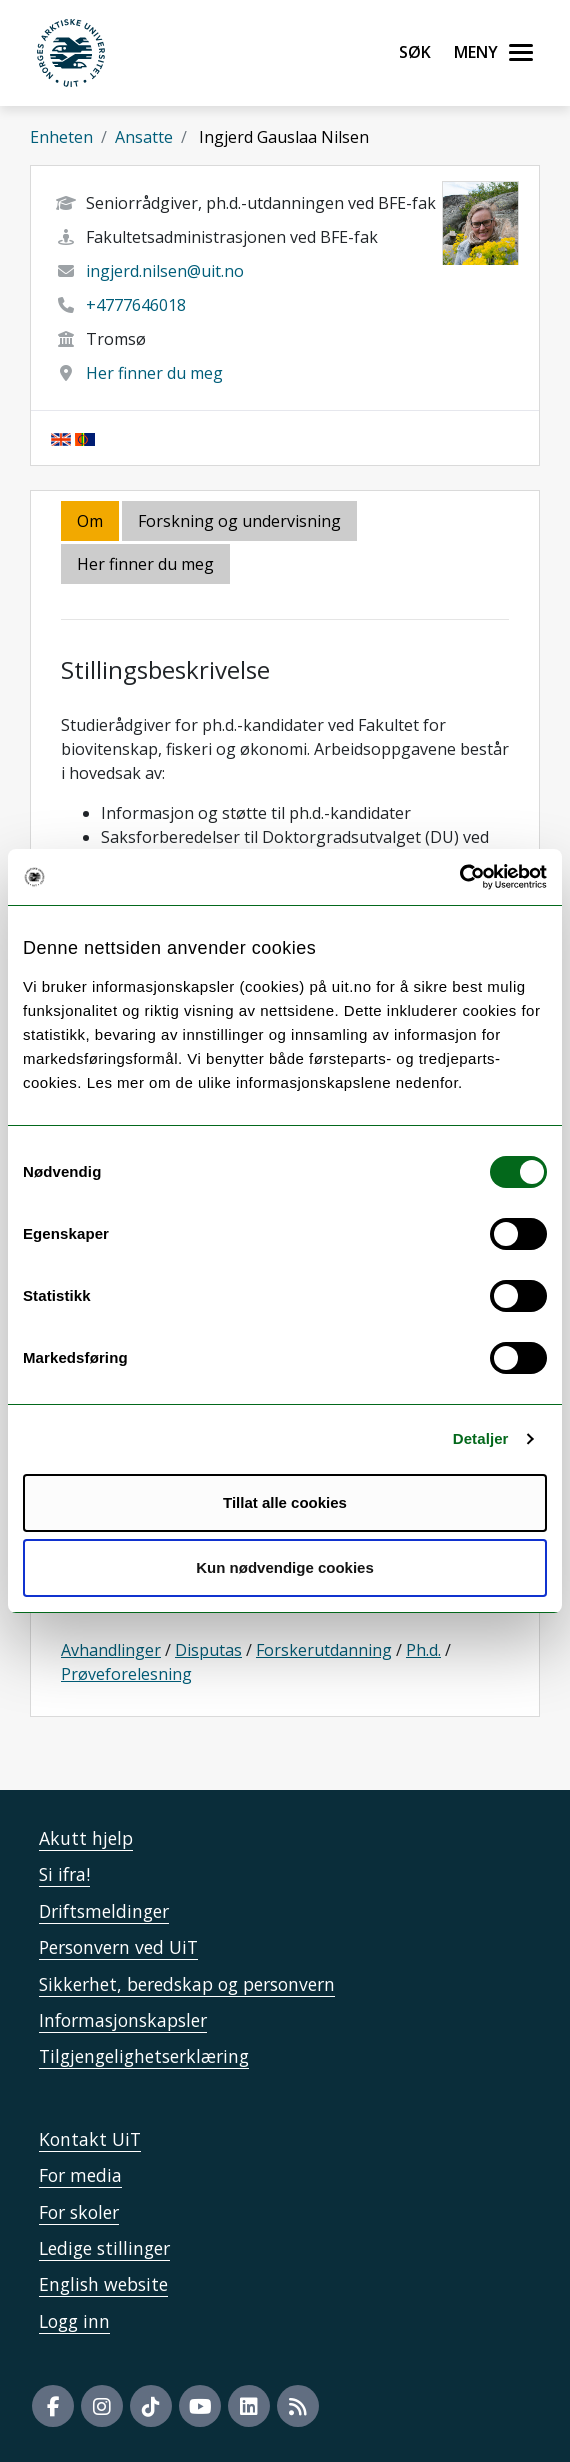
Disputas (208, 1650)
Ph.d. (423, 1650)
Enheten (61, 137)
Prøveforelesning (126, 1674)
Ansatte (144, 137)
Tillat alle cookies (285, 1502)
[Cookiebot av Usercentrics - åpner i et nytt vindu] (459, 877)
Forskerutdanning (324, 1650)
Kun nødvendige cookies (285, 1567)
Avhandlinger (111, 1650)
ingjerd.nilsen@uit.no (165, 271)
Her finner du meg (154, 373)
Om (90, 521)
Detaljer (481, 1438)
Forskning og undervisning (239, 521)
